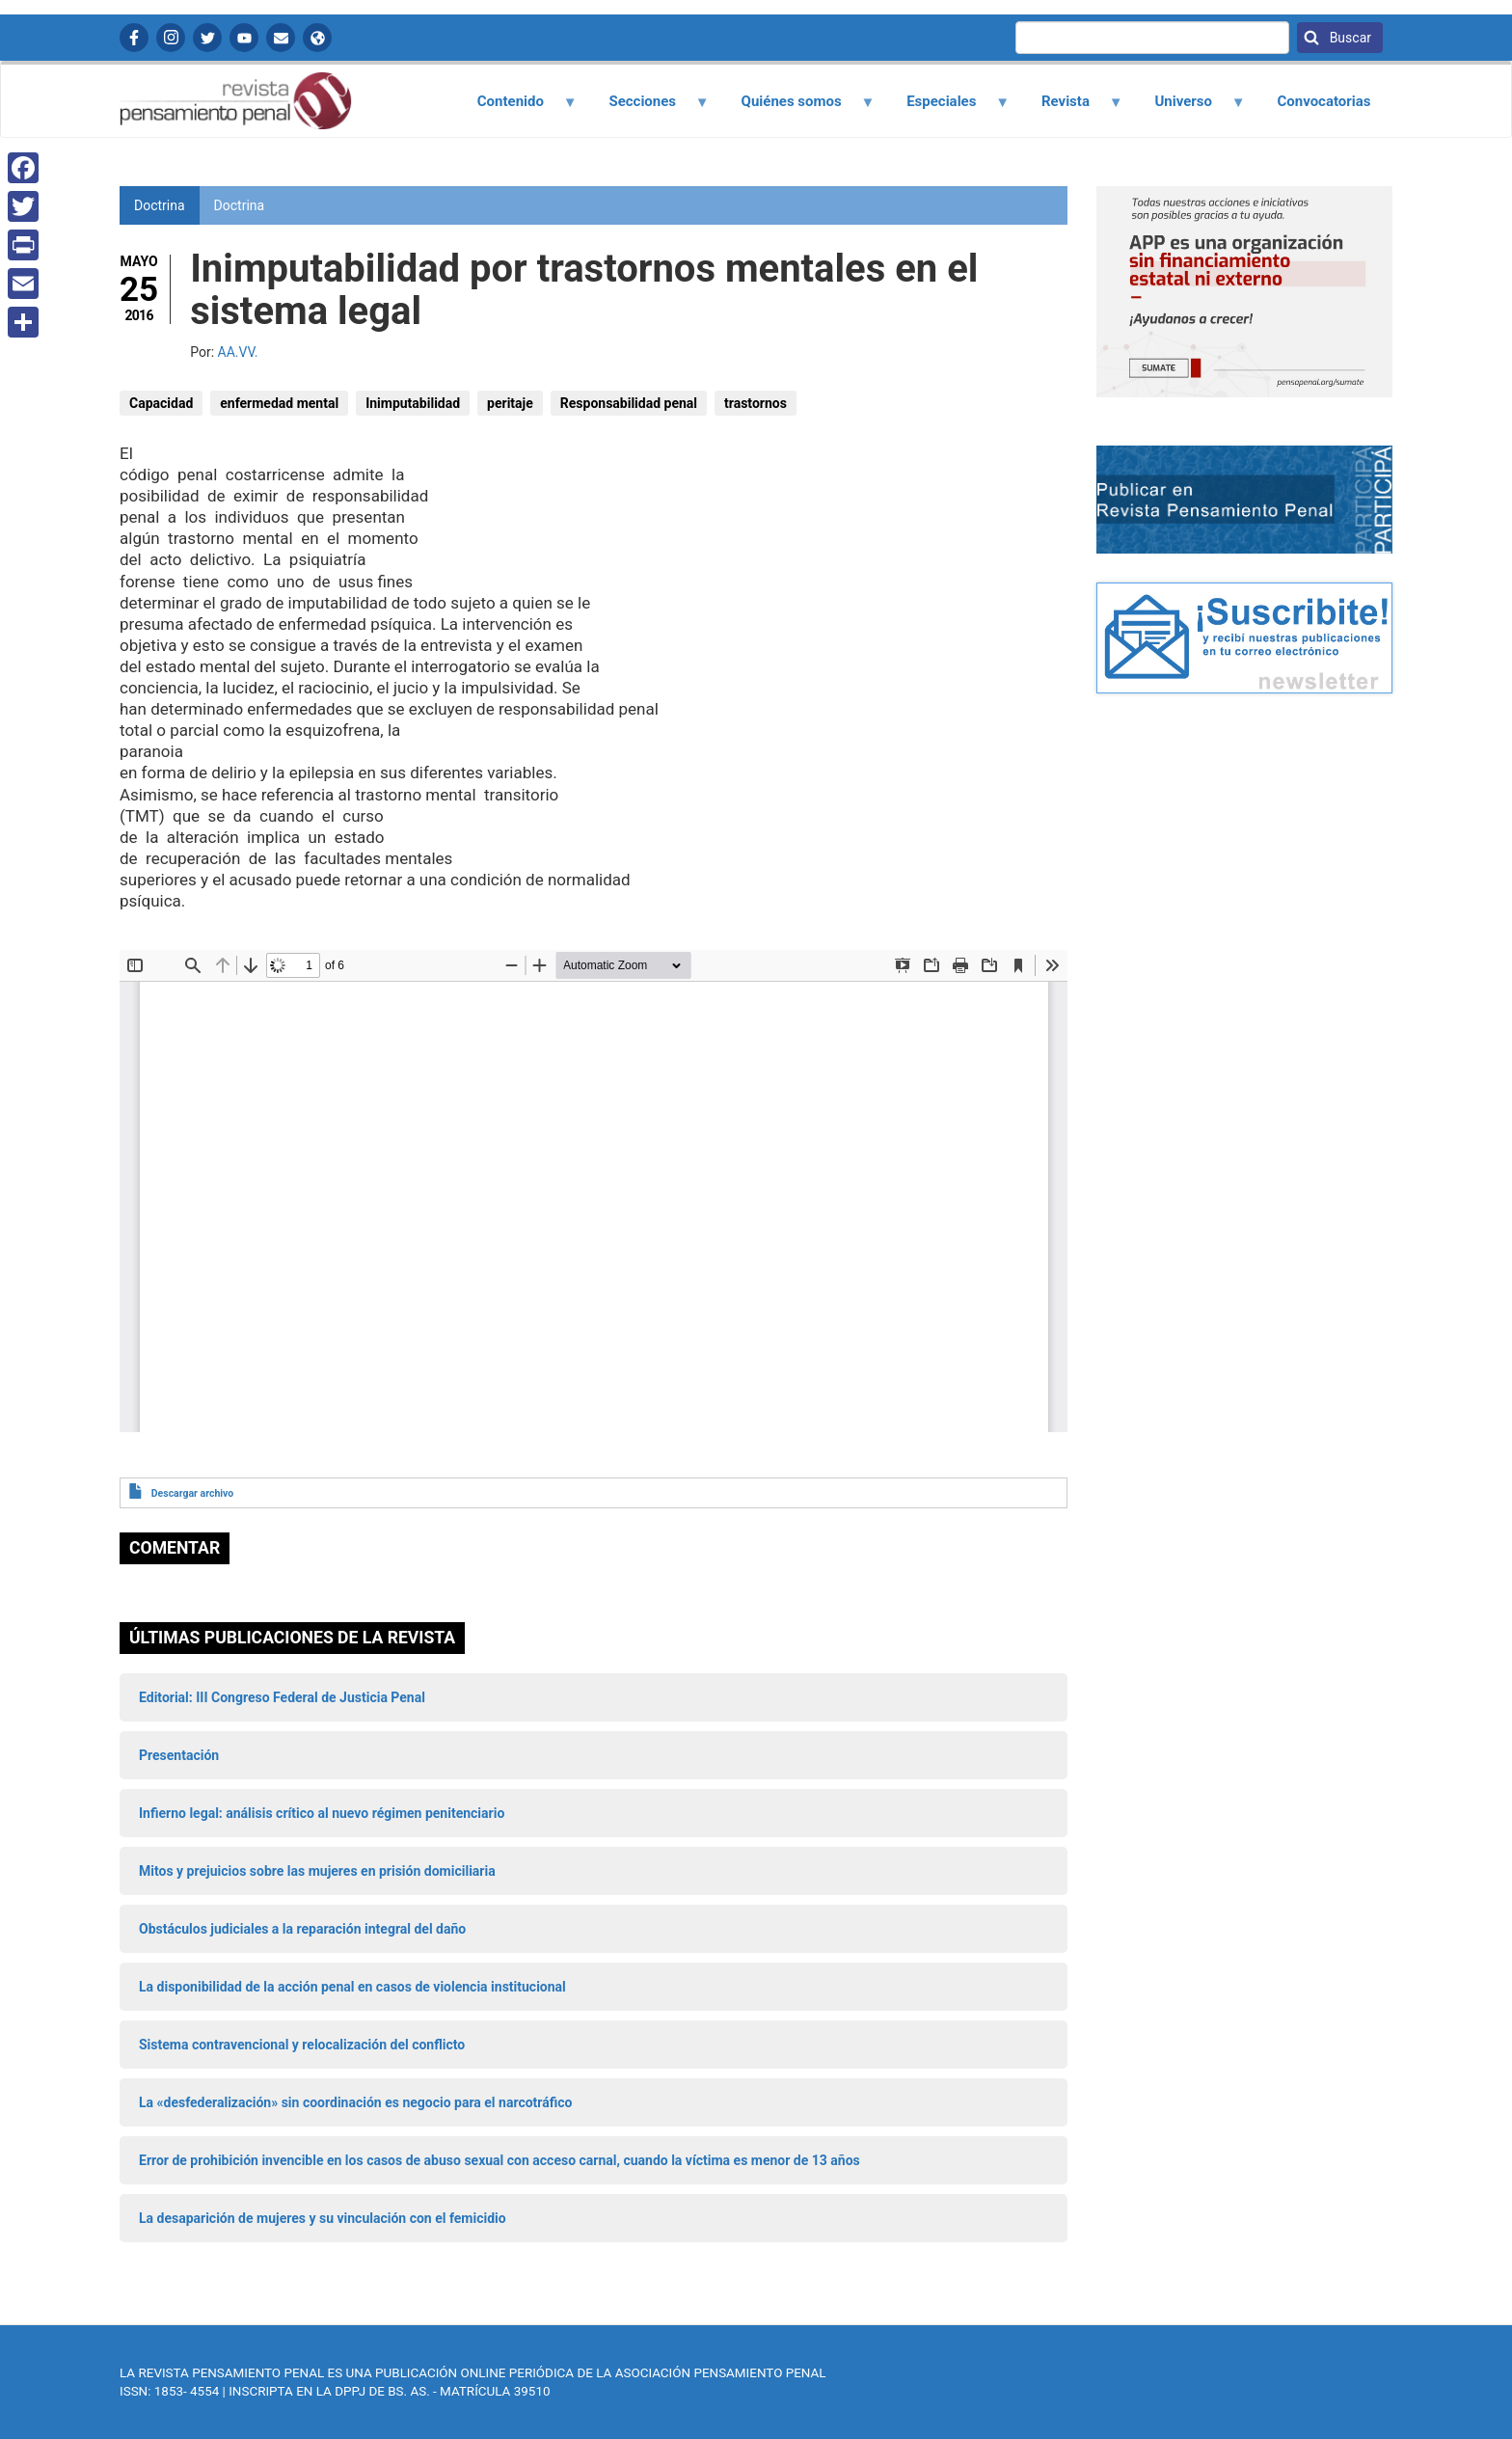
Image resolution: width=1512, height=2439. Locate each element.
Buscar (1348, 37)
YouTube (244, 37)
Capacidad (161, 403)
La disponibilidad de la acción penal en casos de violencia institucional (352, 1986)
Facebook (134, 37)
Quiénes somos (796, 108)
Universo (1189, 108)
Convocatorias (1323, 101)
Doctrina (239, 205)
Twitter (207, 37)
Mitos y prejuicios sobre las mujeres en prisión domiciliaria (317, 1871)
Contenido (515, 108)
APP (317, 37)
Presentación (179, 1755)
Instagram (170, 37)
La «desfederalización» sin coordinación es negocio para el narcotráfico (355, 2102)
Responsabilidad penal (628, 403)
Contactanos (280, 37)
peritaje (510, 403)
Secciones (648, 108)
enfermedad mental (279, 403)
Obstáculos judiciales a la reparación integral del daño (302, 1929)
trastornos (755, 403)
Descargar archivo (192, 1493)
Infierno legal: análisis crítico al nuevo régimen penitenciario (321, 1813)
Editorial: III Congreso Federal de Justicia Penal (282, 1697)
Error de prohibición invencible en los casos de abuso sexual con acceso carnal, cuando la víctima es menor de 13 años (499, 2160)
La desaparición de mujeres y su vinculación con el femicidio (322, 2218)
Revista (1070, 108)
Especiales (947, 108)
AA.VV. (238, 352)
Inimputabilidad (412, 403)
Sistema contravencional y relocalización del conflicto (302, 2044)
